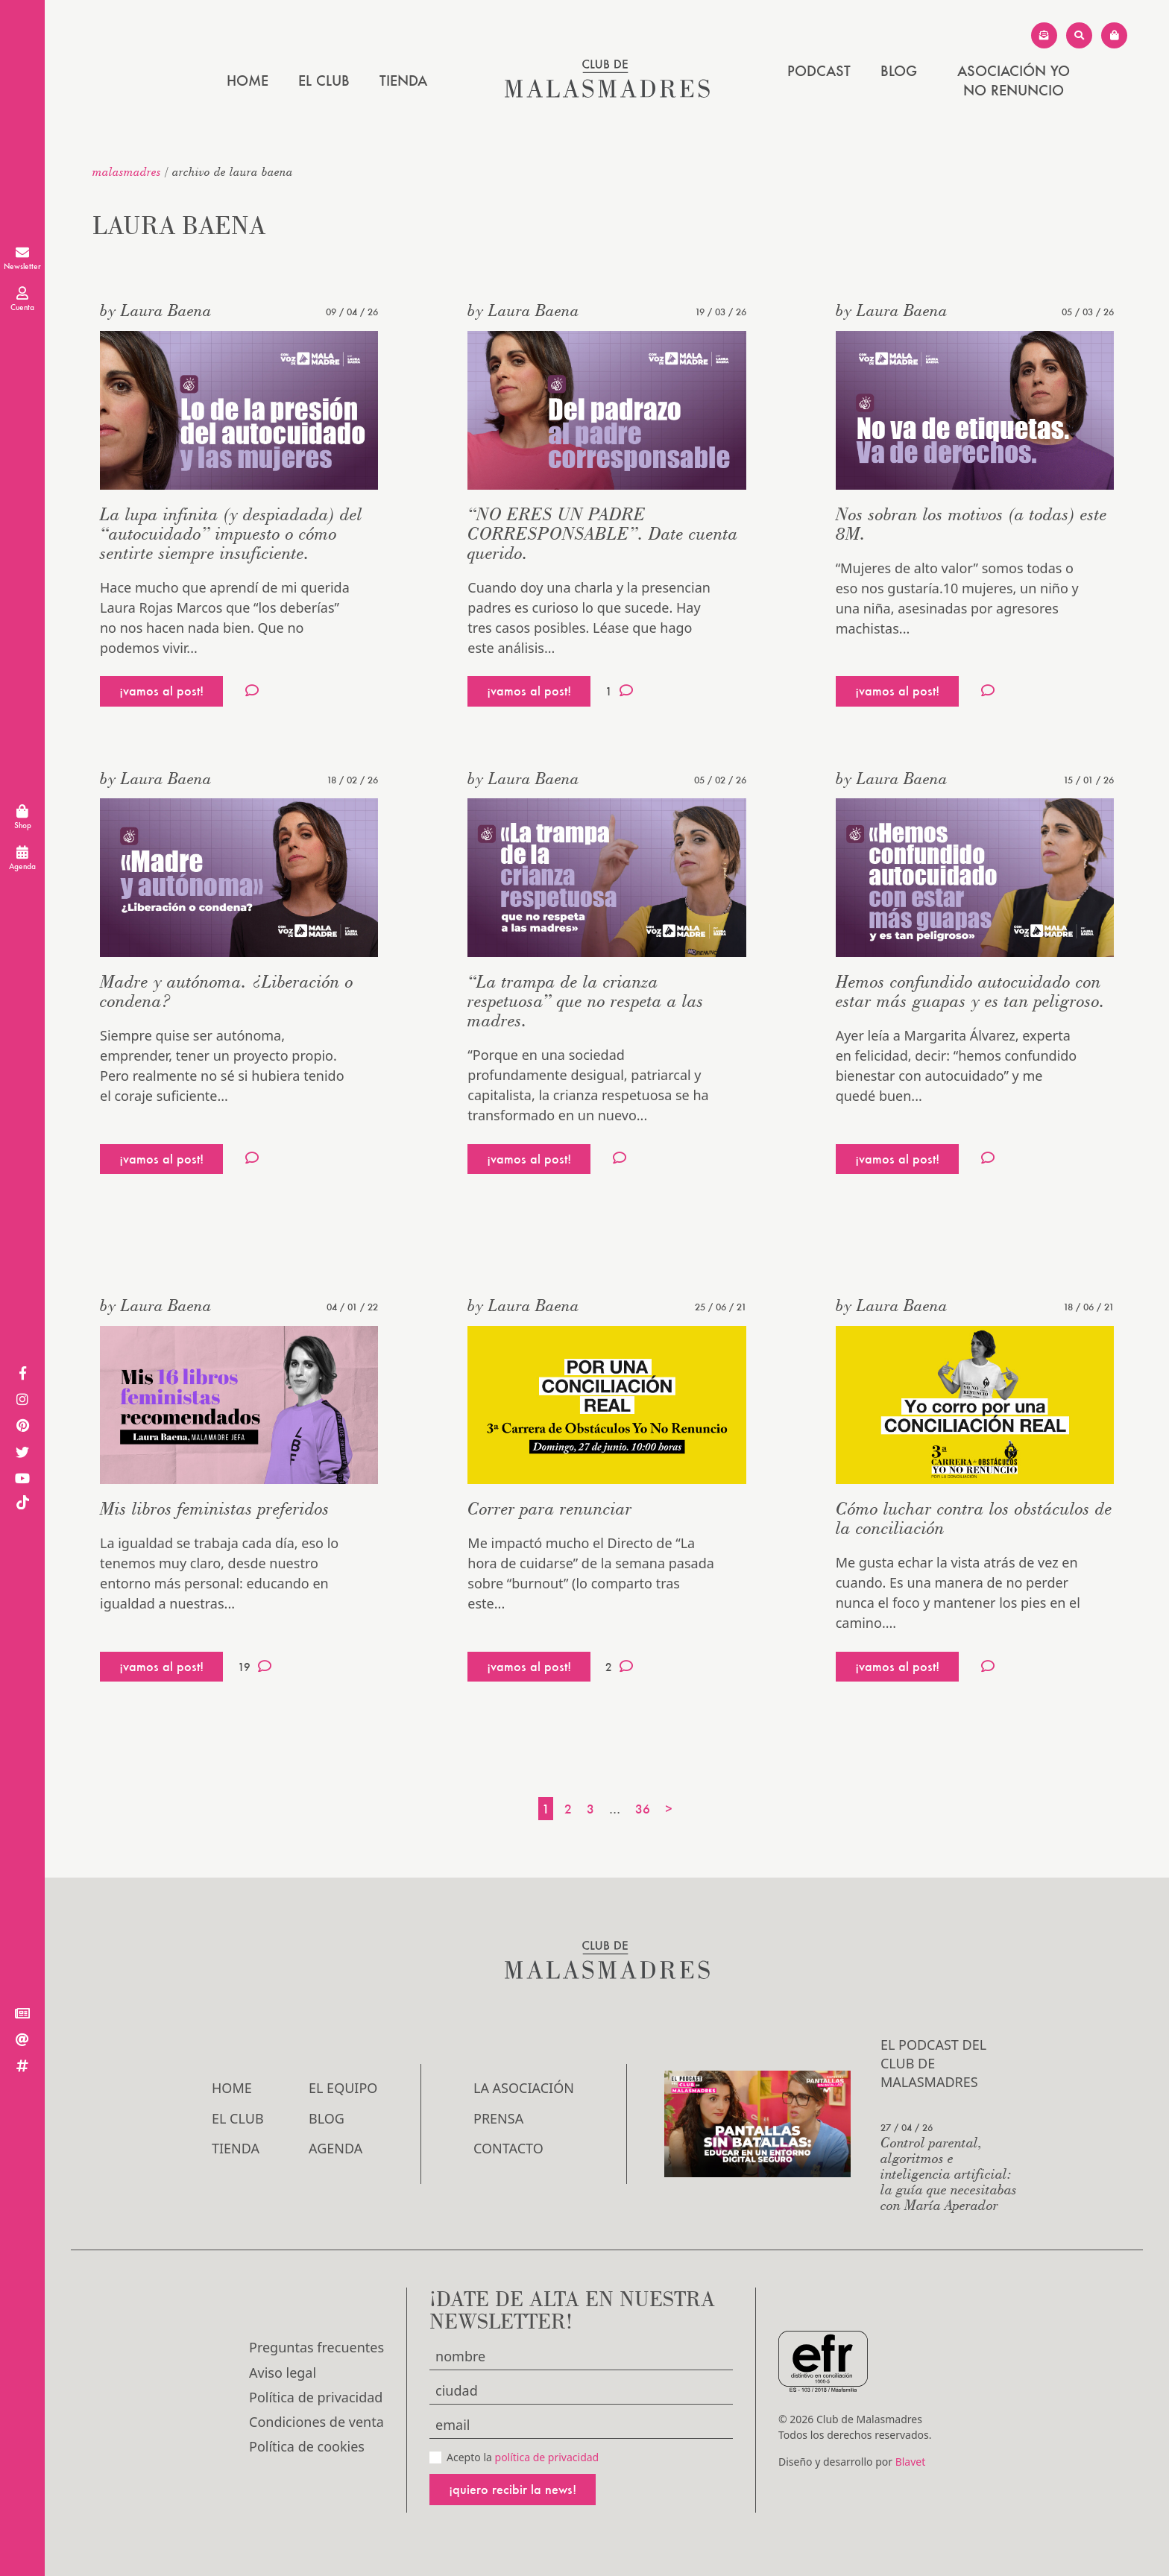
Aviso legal (282, 2372)
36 (642, 1808)
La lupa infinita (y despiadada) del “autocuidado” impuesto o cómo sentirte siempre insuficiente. (231, 533)
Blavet (910, 2462)
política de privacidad (547, 2457)
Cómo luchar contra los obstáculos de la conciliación (974, 1518)
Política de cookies (307, 2446)
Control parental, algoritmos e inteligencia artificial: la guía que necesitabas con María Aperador (948, 2173)
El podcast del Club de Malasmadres (933, 2063)
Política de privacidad (315, 2397)
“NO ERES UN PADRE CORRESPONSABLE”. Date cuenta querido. (602, 533)
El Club (324, 80)
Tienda (403, 80)
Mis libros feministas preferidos (215, 1508)
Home (247, 80)
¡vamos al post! (161, 690)
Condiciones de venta (316, 2422)
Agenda (335, 2148)
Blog (898, 71)
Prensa (498, 2118)
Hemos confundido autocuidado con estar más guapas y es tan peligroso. (970, 991)
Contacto (508, 2148)
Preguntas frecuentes (316, 2347)
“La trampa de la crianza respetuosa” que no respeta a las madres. (585, 1001)
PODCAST (819, 71)
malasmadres (126, 171)
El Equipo (343, 2088)
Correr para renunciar (549, 1508)
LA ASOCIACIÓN (523, 2088)
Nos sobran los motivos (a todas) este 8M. (971, 523)
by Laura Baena (156, 310)
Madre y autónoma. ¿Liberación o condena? (226, 991)
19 (254, 1666)
